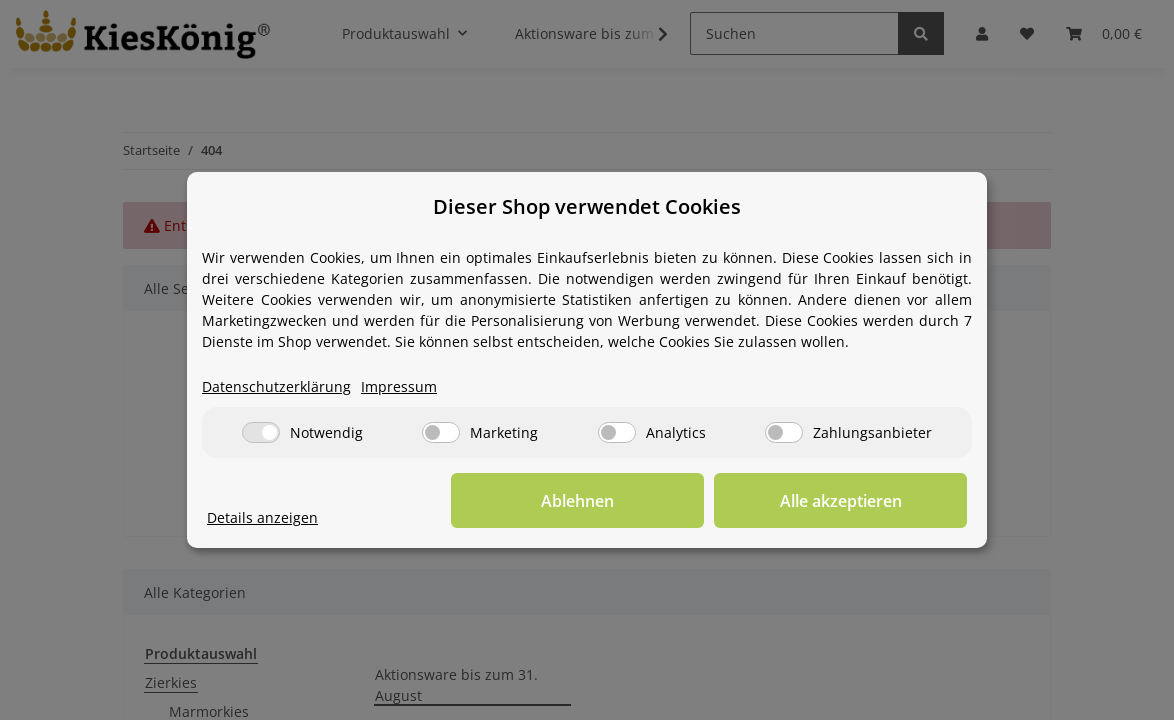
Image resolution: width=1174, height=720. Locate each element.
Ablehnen (657, 501)
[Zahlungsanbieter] (784, 433)
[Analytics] (617, 433)
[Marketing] (441, 433)
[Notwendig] (261, 433)
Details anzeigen (262, 518)
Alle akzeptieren (867, 501)
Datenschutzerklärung (276, 387)
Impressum (399, 387)
